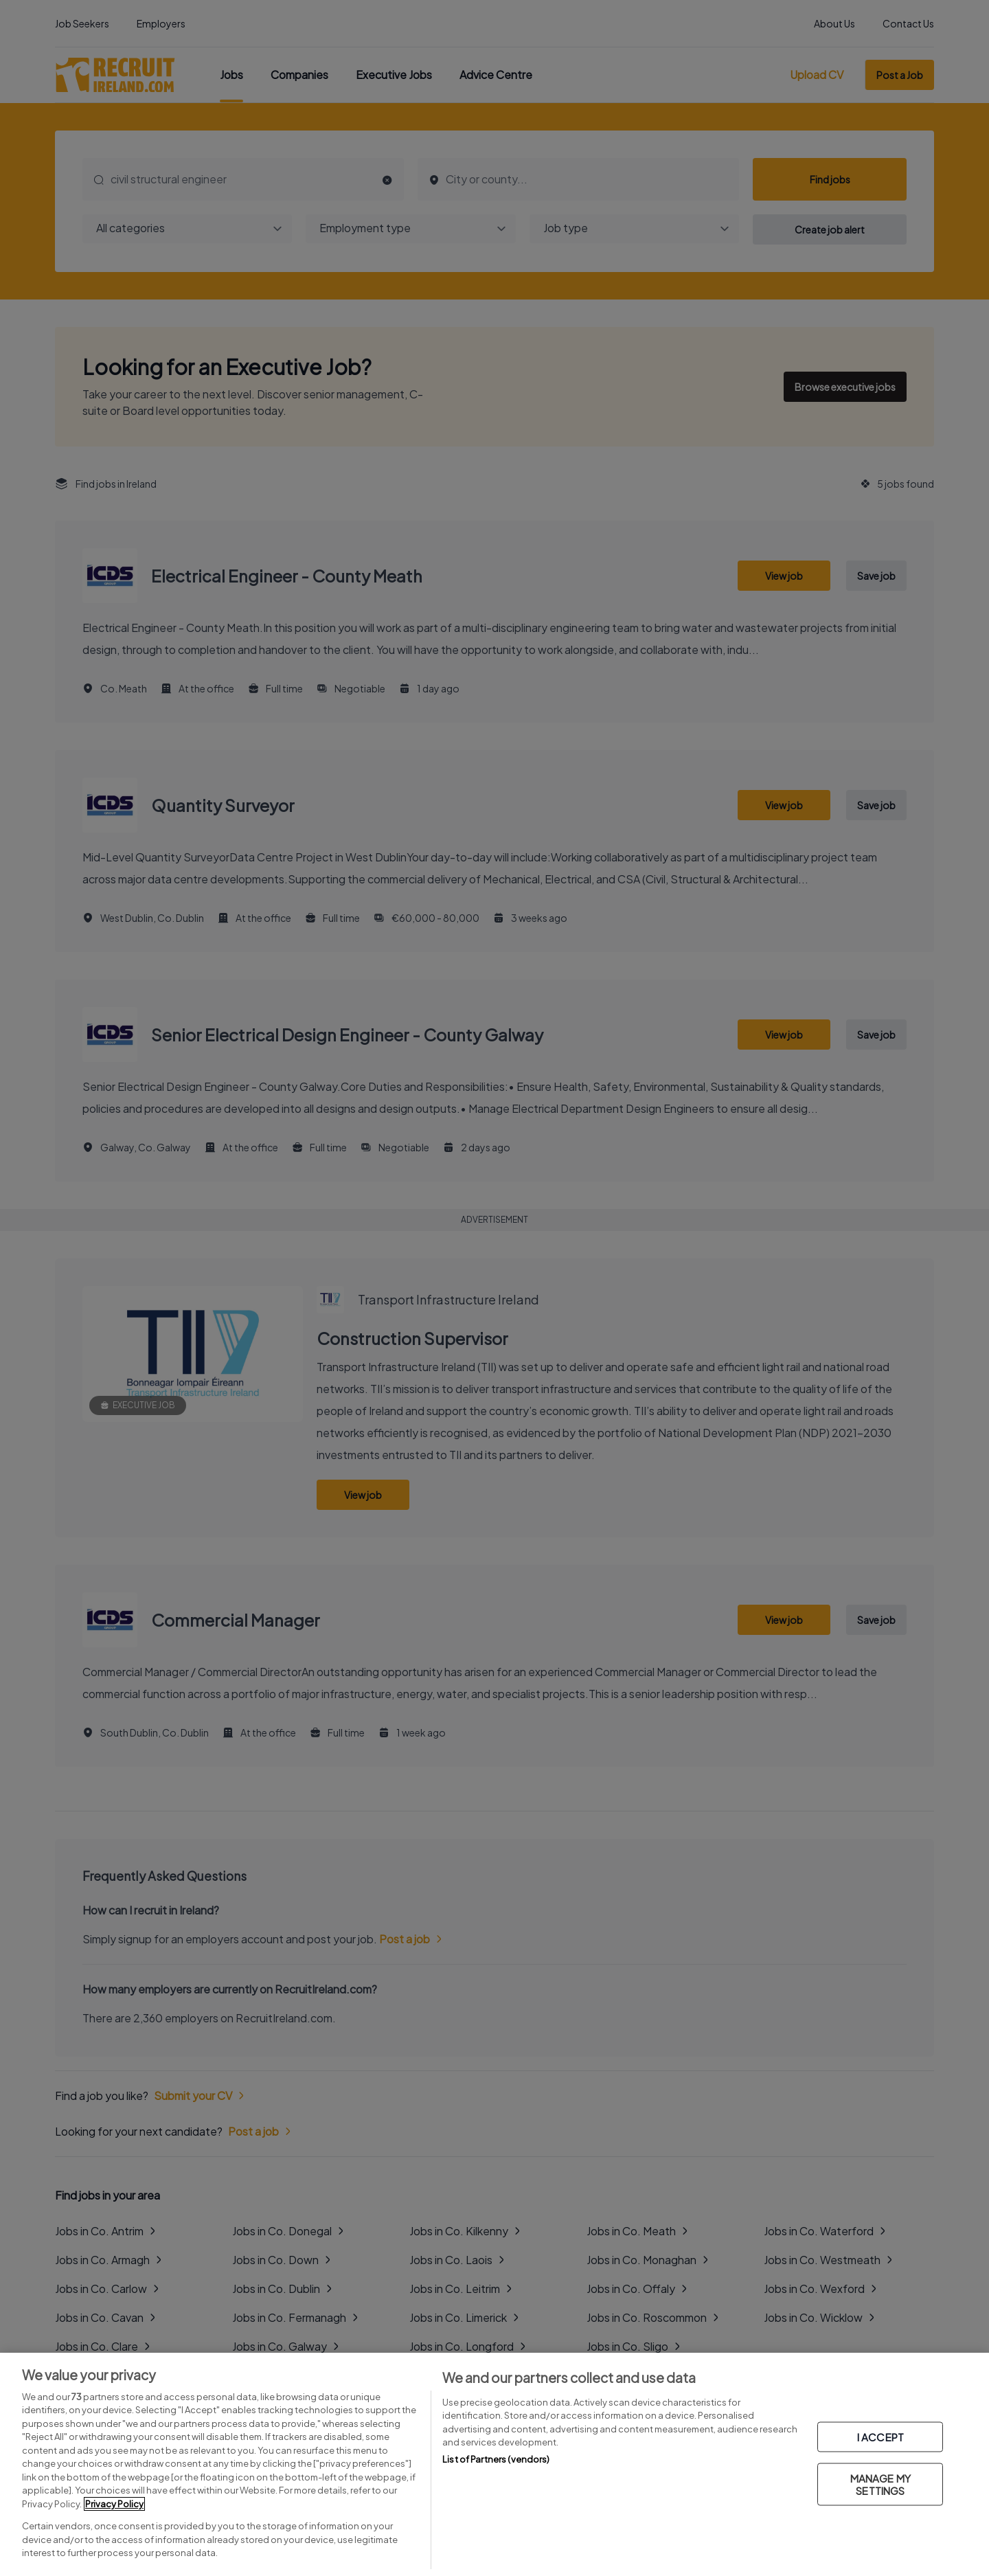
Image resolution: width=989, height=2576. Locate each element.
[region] (494, 2464)
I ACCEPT (880, 2436)
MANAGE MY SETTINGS (880, 2484)
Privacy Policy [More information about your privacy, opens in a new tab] (114, 2503)
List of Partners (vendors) (495, 2459)
